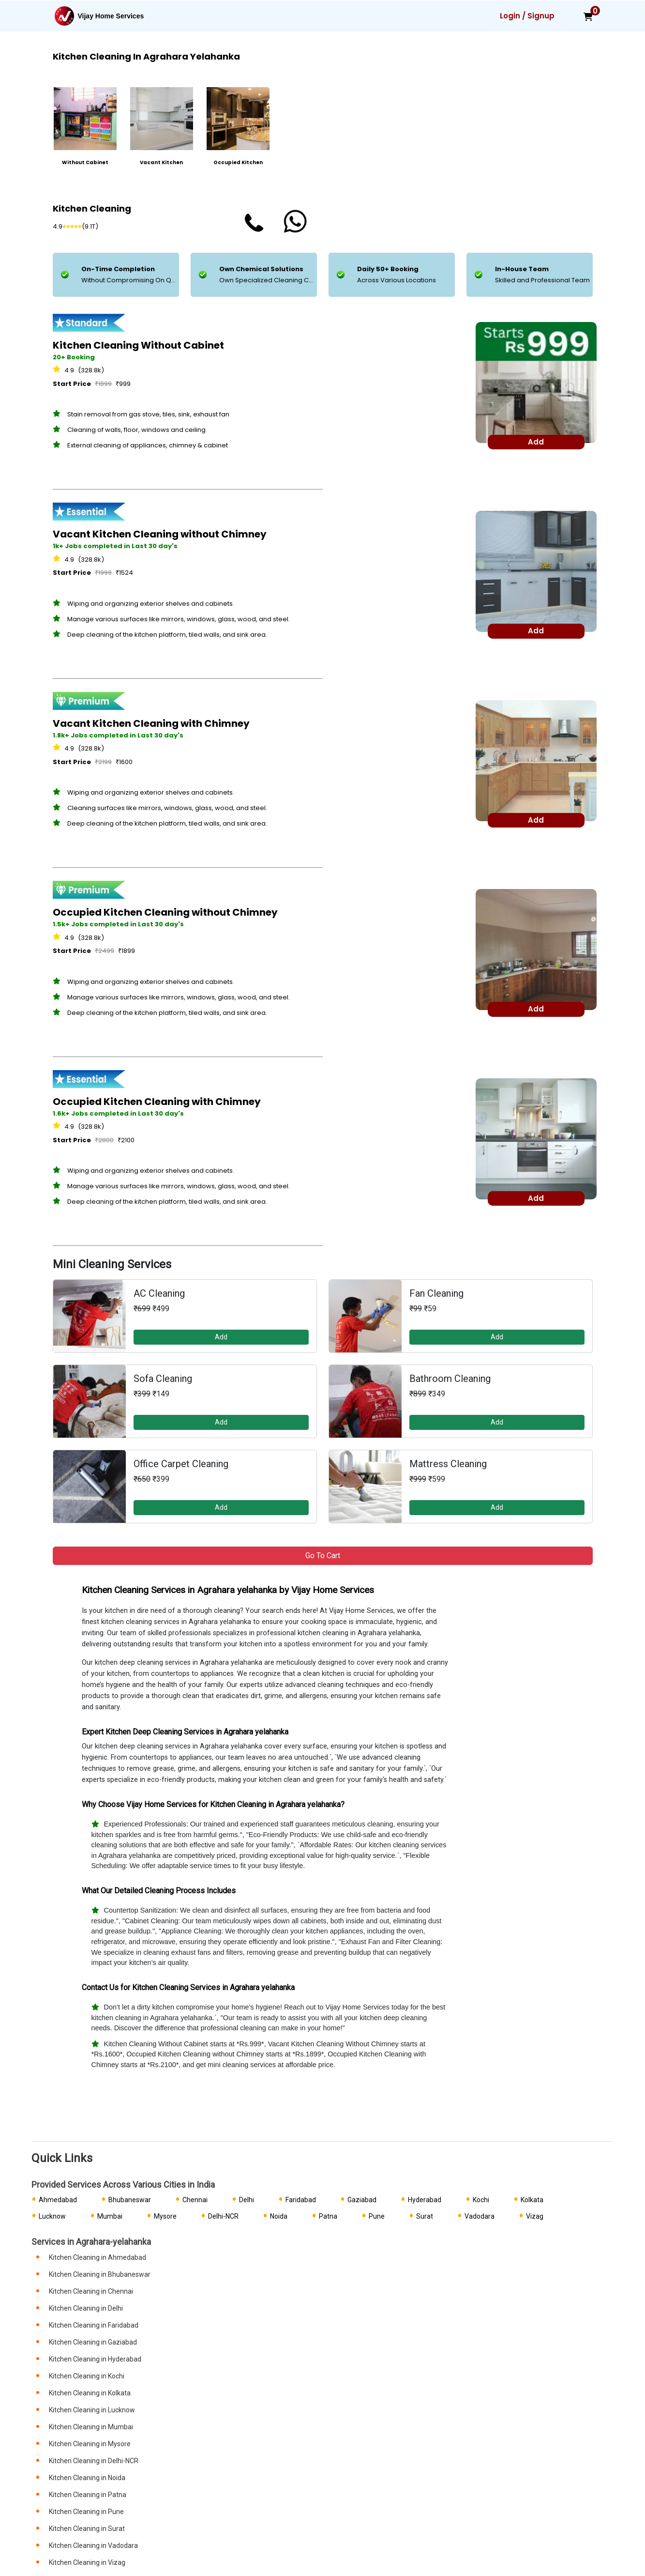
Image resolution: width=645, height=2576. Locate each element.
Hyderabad (424, 2200)
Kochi (481, 2200)
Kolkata (532, 2200)
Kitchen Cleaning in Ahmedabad (97, 2257)
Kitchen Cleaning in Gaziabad (93, 2342)
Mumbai (109, 2216)
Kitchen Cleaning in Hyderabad (95, 2359)
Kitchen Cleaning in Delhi (86, 2308)
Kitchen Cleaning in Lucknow (92, 2410)
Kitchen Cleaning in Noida (87, 2478)
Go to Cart (322, 1555)
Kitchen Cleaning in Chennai (91, 2291)
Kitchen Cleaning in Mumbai (91, 2427)
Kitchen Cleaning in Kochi (86, 2376)
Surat (424, 2216)
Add (221, 1337)
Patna (328, 2216)
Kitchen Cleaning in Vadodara (93, 2545)
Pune (377, 2216)
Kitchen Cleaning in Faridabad (93, 2325)
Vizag (534, 2216)
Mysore (165, 2216)
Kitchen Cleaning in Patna (87, 2495)
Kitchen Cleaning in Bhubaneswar (99, 2274)
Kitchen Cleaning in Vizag (87, 2562)
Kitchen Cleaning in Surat (87, 2528)
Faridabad (300, 2200)
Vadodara (480, 2216)
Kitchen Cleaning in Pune (86, 2511)
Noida (278, 2216)
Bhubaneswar (129, 2200)
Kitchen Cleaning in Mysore (90, 2444)
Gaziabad (361, 2200)
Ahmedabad (58, 2200)
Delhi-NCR (223, 2216)
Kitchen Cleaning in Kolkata (90, 2393)
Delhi (246, 2200)
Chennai (195, 2200)
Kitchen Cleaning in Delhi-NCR (93, 2461)
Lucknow (52, 2216)
